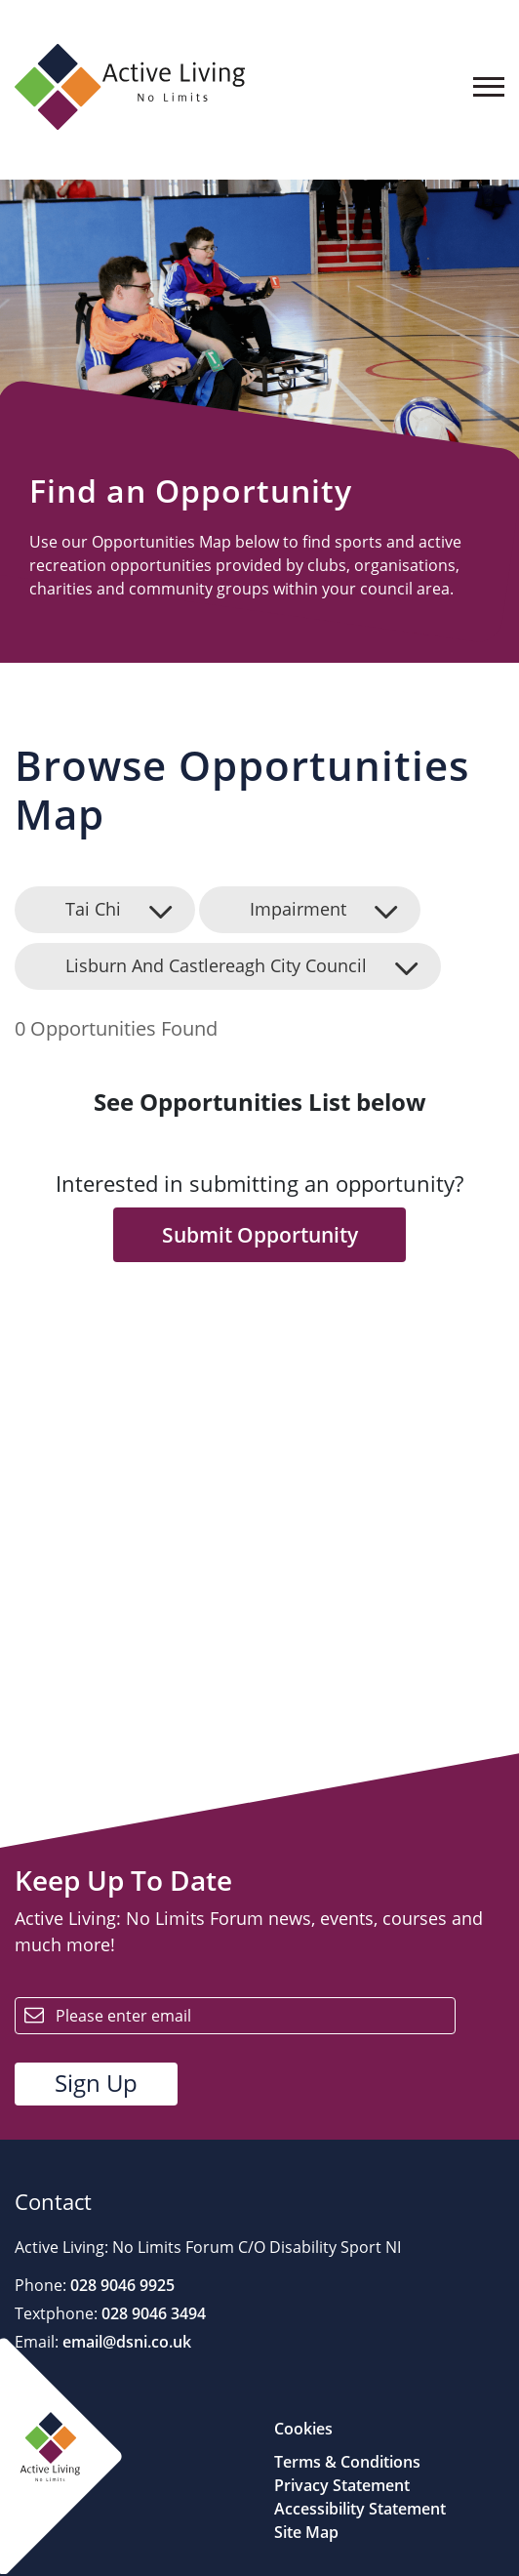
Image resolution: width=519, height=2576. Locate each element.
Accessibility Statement (360, 2508)
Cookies (303, 2428)
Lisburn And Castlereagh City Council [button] (216, 965)
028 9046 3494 (152, 2313)
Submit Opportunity (260, 1234)
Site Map (306, 2532)
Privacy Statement (342, 2485)
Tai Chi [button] (93, 908)
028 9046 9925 (120, 2285)
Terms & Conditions (347, 2462)
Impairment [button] (298, 908)
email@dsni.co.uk (125, 2341)
